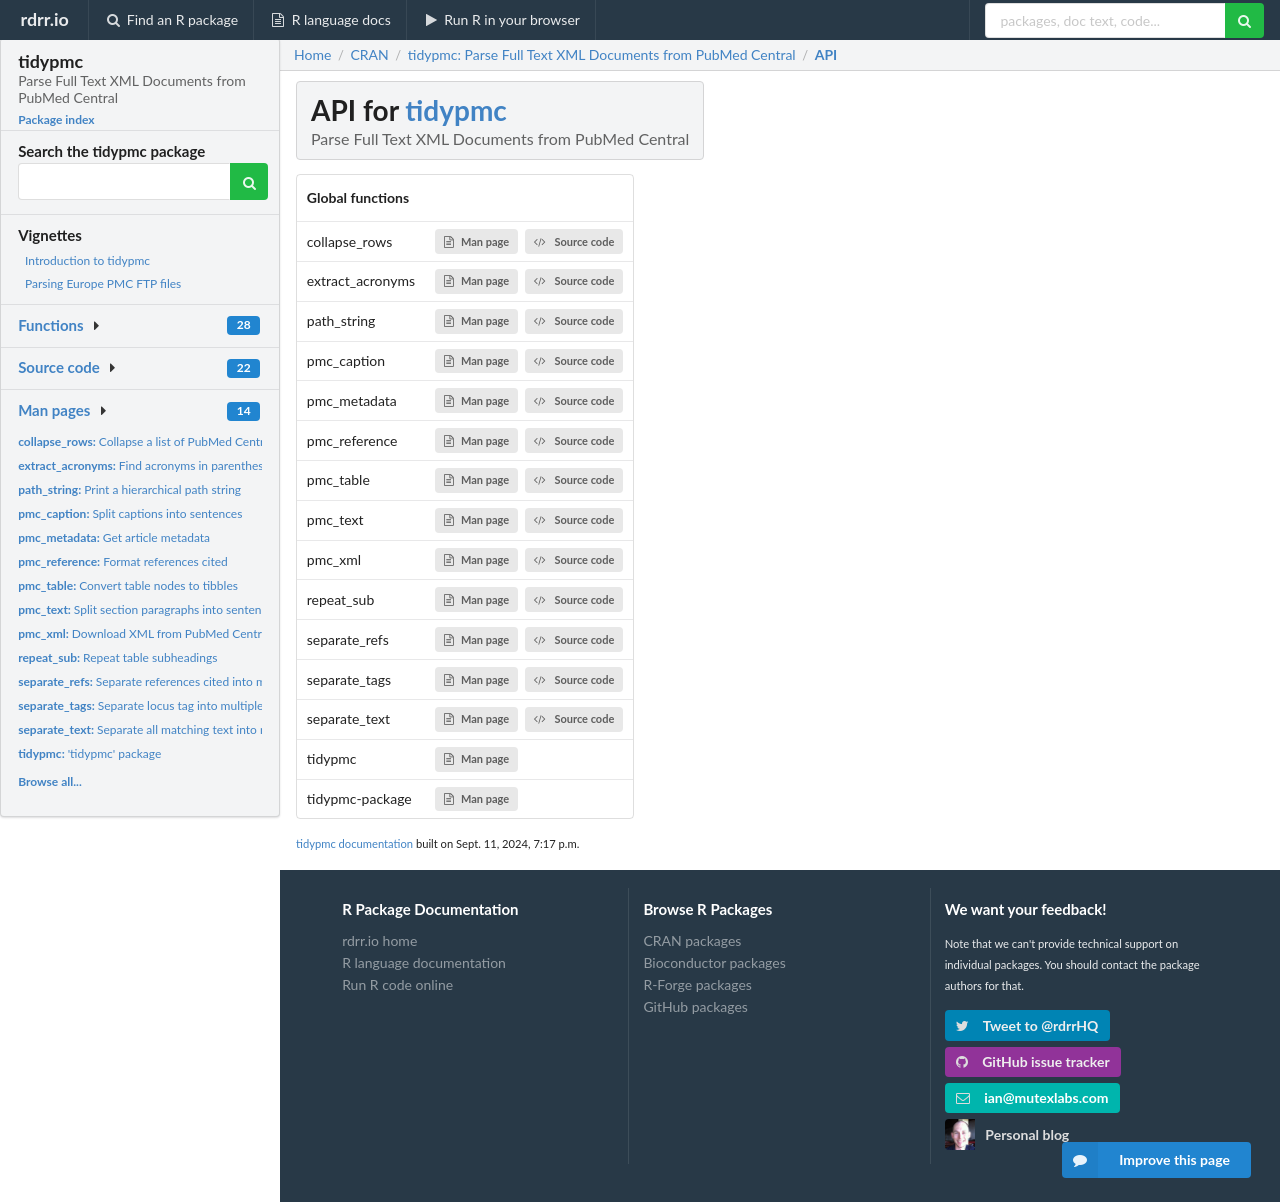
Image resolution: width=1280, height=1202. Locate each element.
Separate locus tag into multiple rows (155, 705)
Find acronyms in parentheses (146, 465)
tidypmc (456, 110)
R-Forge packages (697, 984)
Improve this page (1146, 1160)
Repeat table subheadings (117, 657)
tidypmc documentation (354, 843)
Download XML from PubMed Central (144, 633)
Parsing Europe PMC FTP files (103, 283)
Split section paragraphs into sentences (148, 609)
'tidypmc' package (89, 753)
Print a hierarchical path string (129, 489)
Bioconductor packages (714, 962)
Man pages (54, 410)
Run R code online (397, 984)
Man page (476, 241)
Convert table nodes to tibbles (128, 585)
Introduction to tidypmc (87, 260)
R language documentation (424, 962)
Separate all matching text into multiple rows (174, 729)
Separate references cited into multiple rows (172, 681)
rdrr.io (44, 19)
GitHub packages (695, 1006)
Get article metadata (114, 537)
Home (312, 55)
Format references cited (123, 561)
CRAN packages (692, 941)
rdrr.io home (379, 941)
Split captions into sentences (130, 513)
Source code (59, 367)
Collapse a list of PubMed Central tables (162, 441)
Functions (50, 325)
